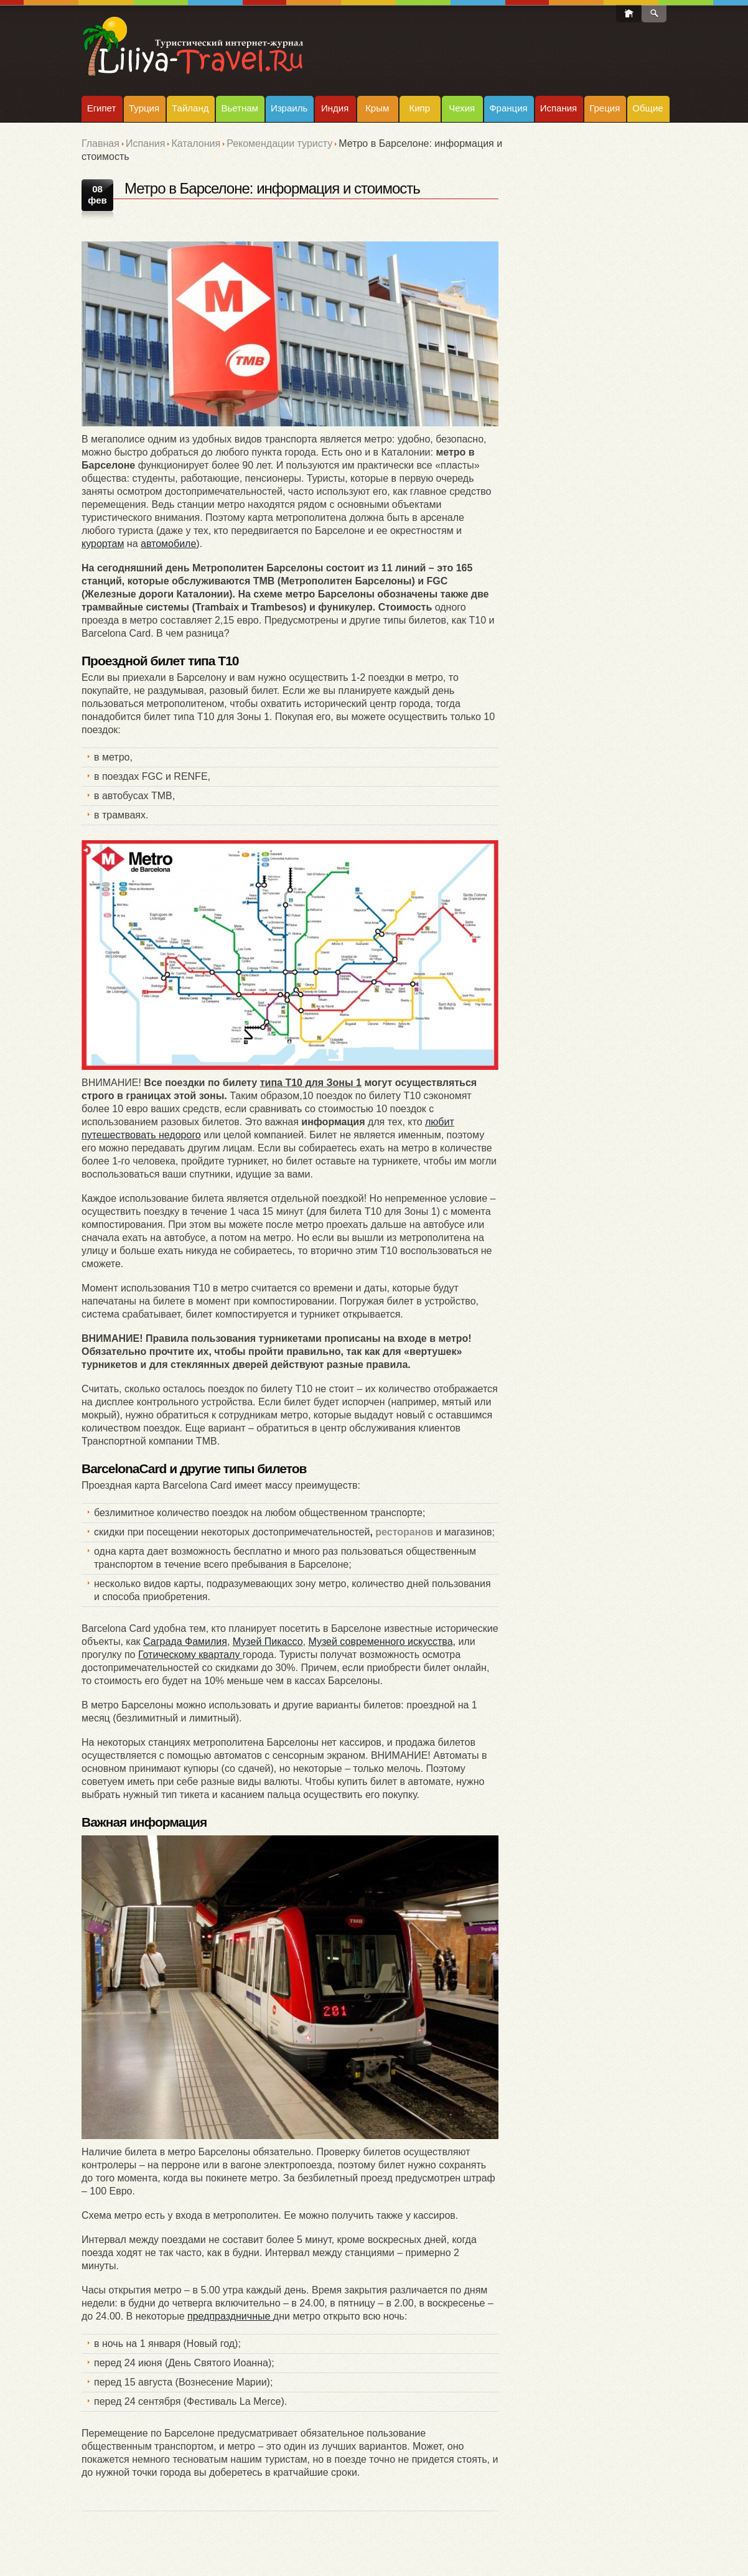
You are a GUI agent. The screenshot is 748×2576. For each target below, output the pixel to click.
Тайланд (190, 108)
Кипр (419, 108)
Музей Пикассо (268, 1641)
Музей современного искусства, (382, 1641)
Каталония (195, 143)
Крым (377, 108)
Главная (100, 143)
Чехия (462, 108)
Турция (144, 108)
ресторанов (404, 1532)
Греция (604, 108)
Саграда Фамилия (185, 1641)
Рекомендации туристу (279, 143)
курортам (103, 543)
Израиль (289, 108)
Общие (647, 108)
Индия (334, 108)
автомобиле (168, 543)
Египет (101, 108)
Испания (558, 108)
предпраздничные (230, 2316)
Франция (508, 108)
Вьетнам (239, 108)
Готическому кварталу (190, 1654)
